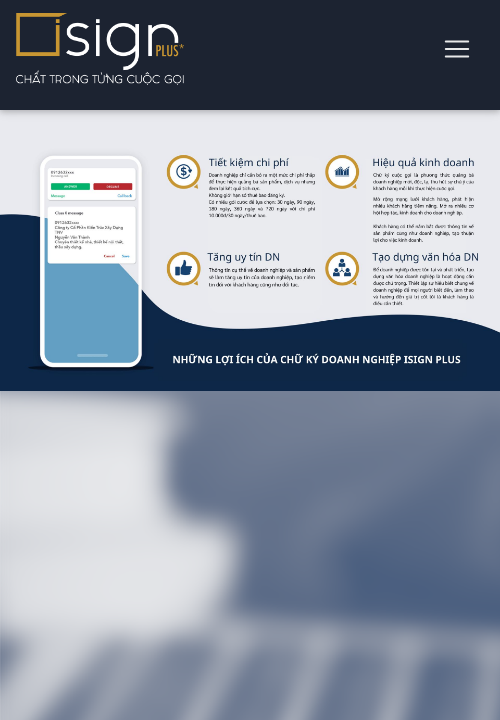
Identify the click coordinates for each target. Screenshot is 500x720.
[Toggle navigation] (457, 49)
